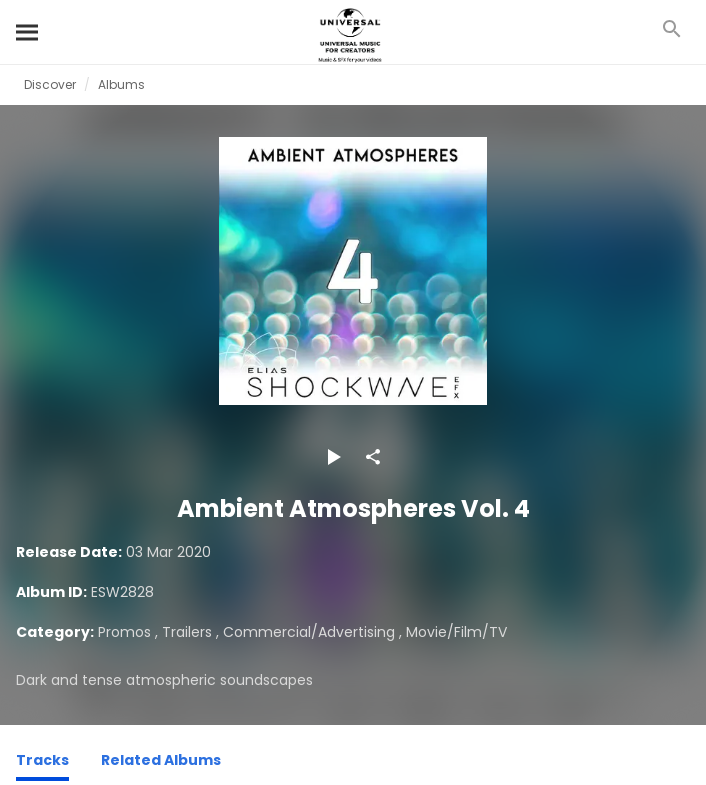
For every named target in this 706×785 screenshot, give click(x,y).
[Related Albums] (161, 763)
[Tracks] (42, 763)
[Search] (28, 32)
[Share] (373, 457)
